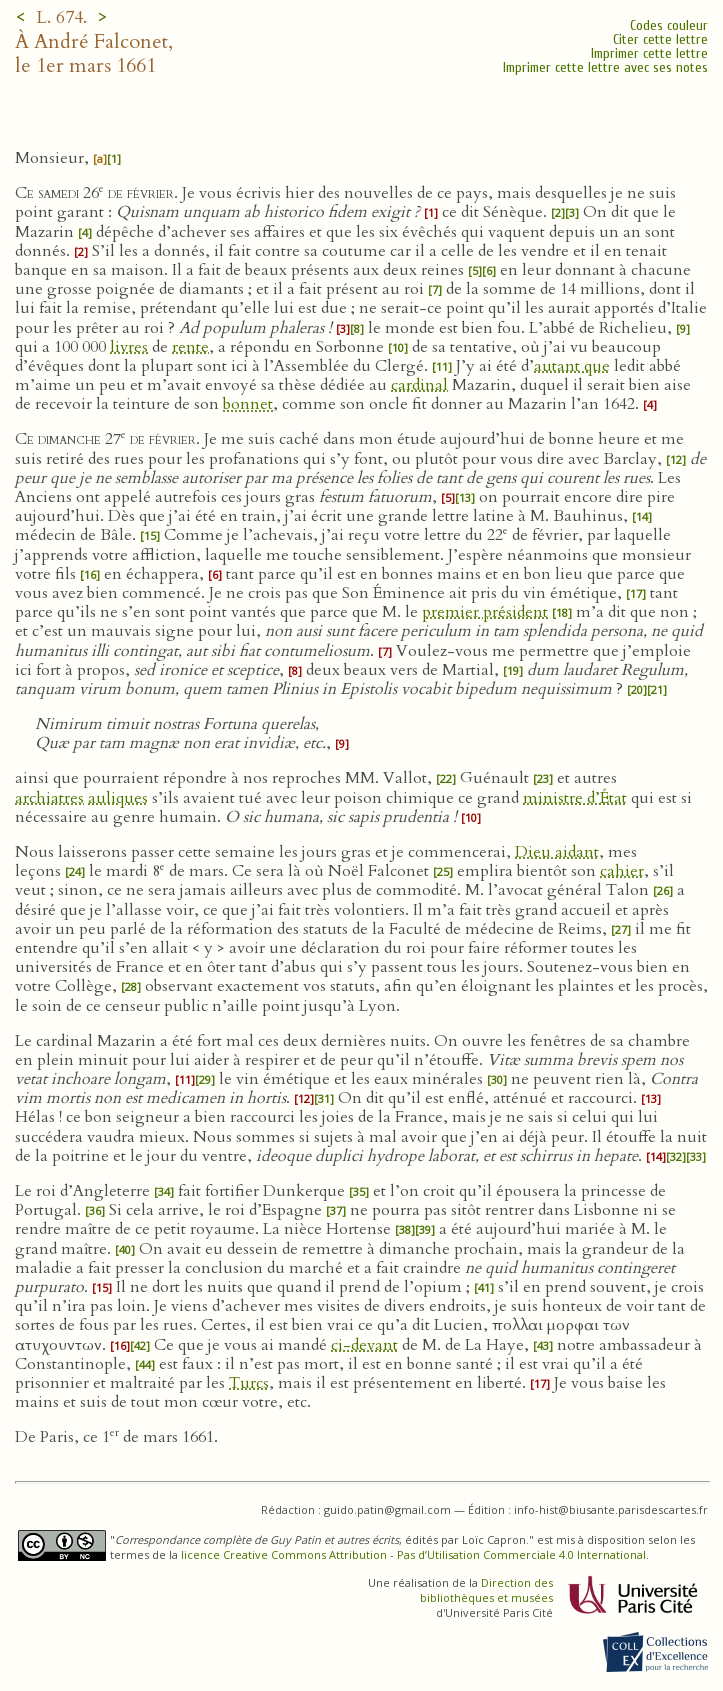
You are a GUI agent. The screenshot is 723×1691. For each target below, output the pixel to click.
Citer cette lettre (660, 39)
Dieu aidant (557, 852)
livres (129, 347)
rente (190, 347)
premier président (485, 612)
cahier (622, 871)
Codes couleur (669, 25)
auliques (118, 798)
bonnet (248, 404)
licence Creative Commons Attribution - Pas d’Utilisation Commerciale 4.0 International (413, 1554)
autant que (572, 366)
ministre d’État (575, 798)
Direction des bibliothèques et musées (486, 1590)
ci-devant (364, 1345)
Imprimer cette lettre (649, 53)
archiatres (49, 798)
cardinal (419, 385)
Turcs (249, 1383)
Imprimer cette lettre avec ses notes (605, 67)
